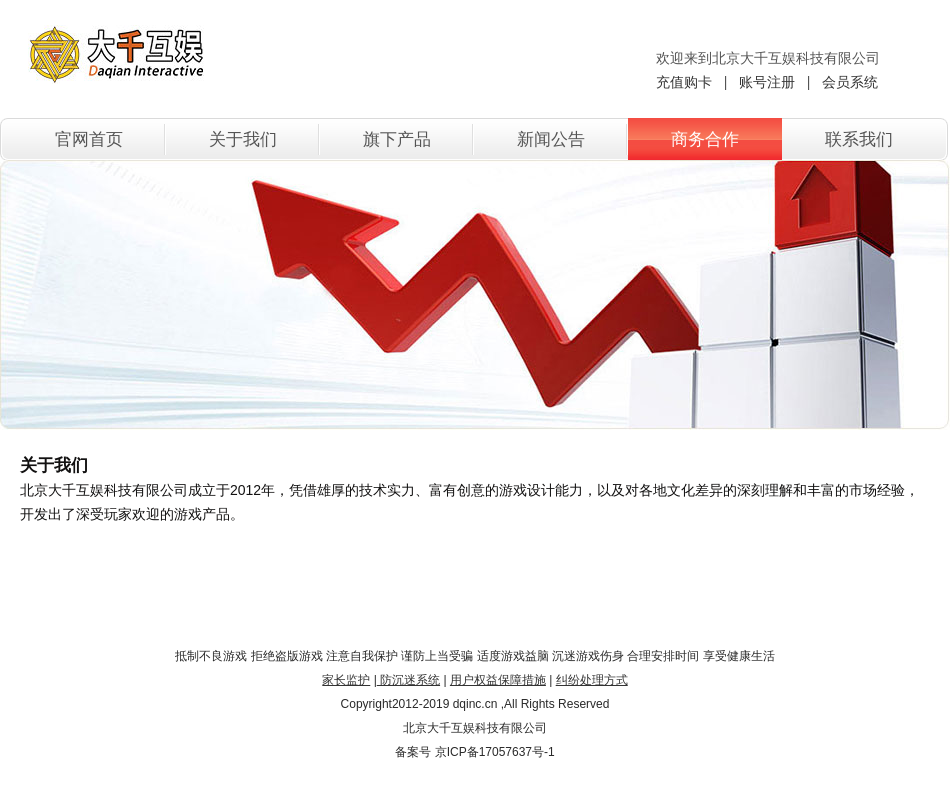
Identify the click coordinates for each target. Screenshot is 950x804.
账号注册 (767, 82)
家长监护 (346, 680)
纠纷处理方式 (592, 680)
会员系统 (850, 82)
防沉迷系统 (408, 680)
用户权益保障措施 (498, 680)
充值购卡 (684, 82)
